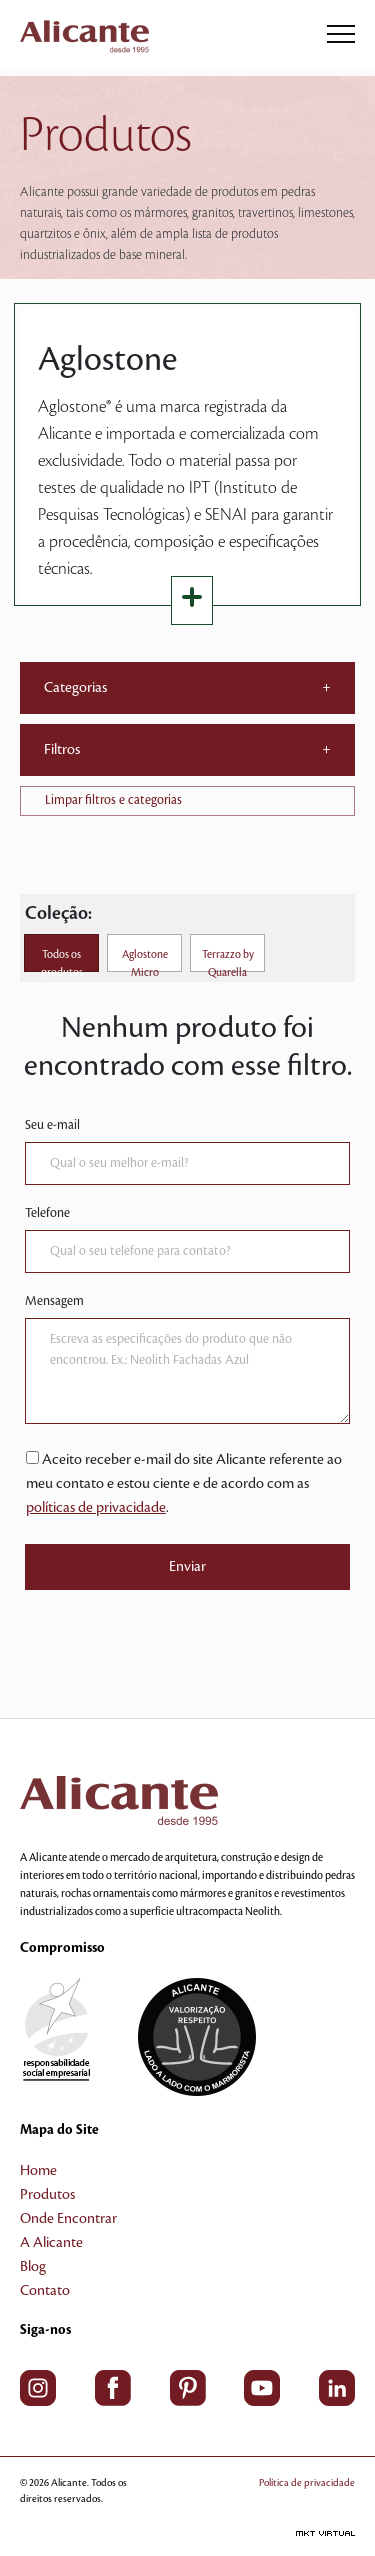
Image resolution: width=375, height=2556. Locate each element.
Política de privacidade (307, 2482)
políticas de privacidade (96, 1508)
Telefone (47, 1213)
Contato (45, 2291)
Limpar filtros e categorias (113, 800)
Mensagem (54, 1301)
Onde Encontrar (68, 2219)
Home (38, 2171)
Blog (33, 2267)
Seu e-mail (52, 1125)
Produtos (47, 2195)
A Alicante (51, 2243)
